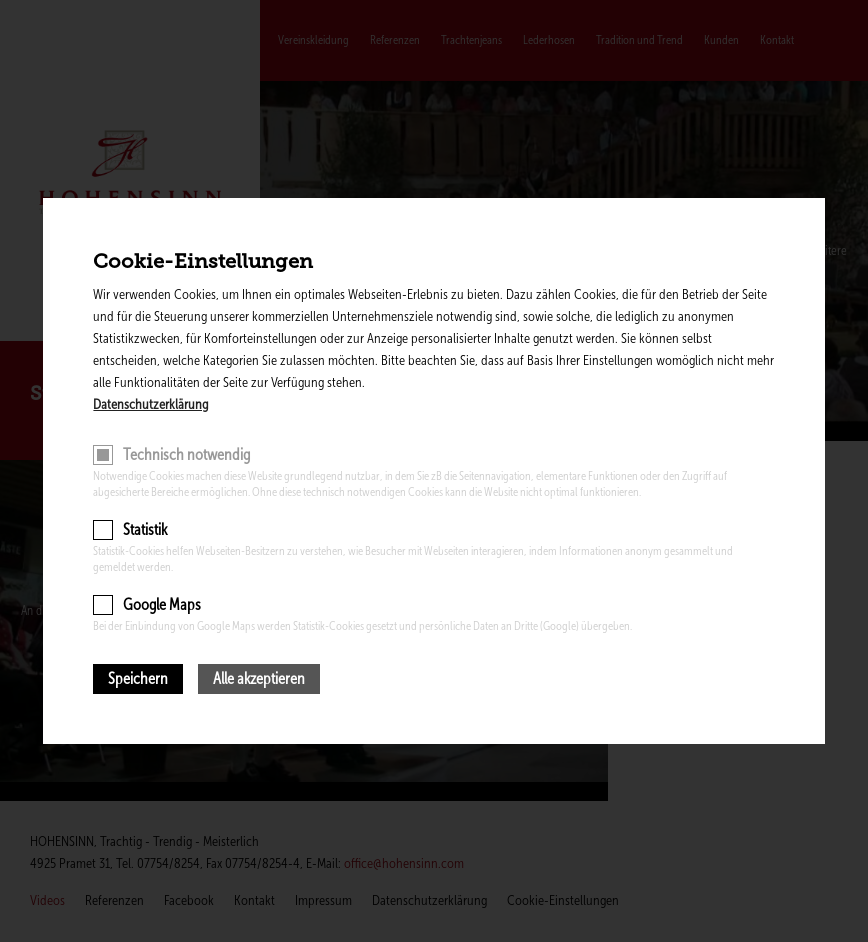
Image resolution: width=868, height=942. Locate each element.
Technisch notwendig (186, 454)
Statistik (145, 529)
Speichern (138, 678)
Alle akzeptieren (259, 678)
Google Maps (162, 604)
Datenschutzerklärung (150, 404)
